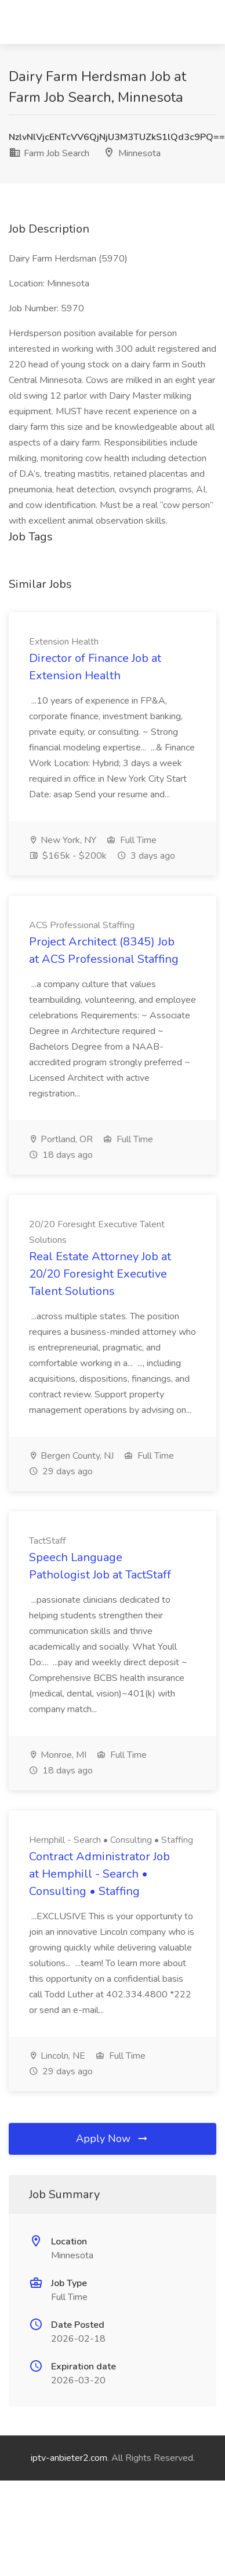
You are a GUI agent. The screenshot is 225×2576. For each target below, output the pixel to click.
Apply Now (112, 2139)
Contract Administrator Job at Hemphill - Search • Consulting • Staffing (99, 1874)
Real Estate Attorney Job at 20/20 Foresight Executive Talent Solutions (100, 1274)
